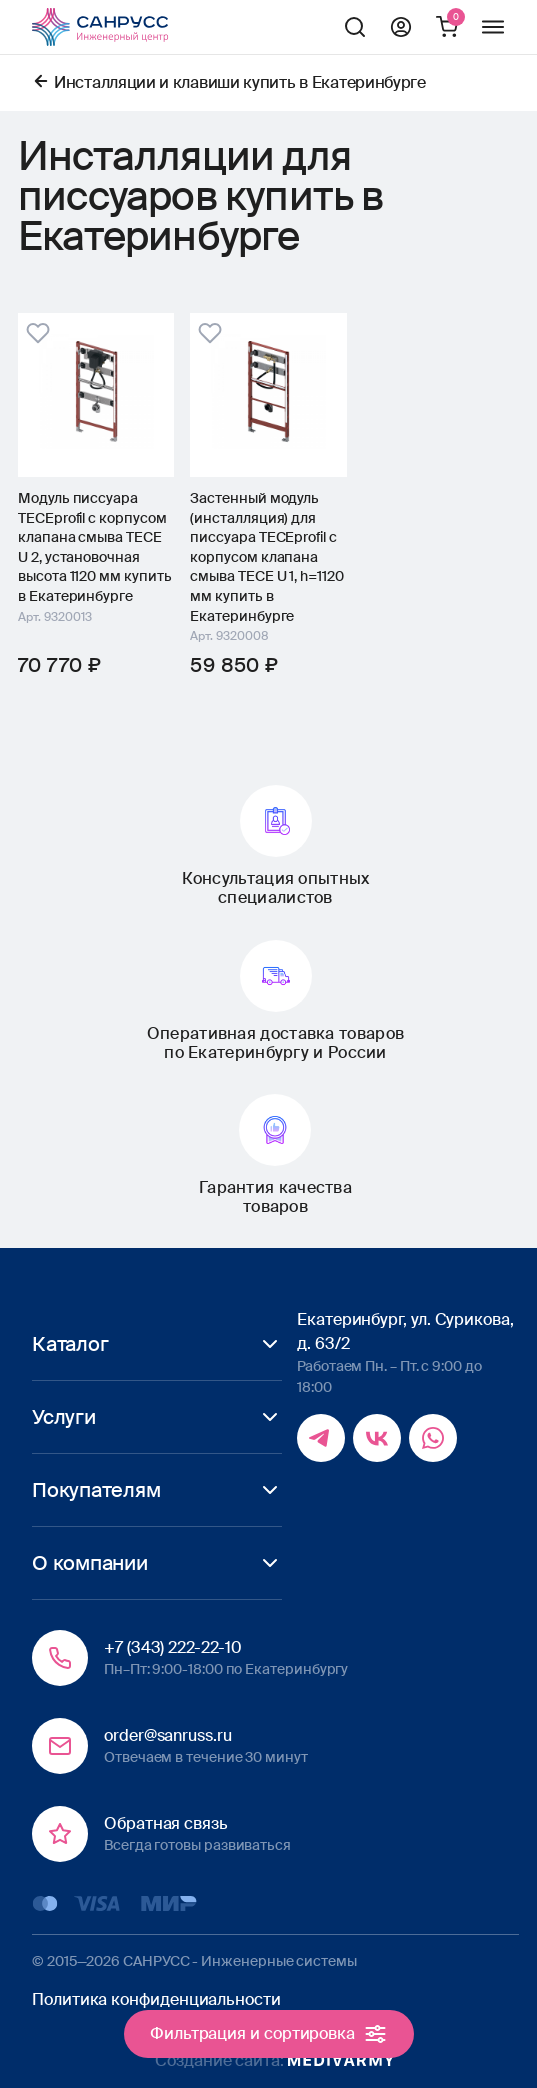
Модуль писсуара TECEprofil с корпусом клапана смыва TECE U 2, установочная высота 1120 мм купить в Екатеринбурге (95, 547)
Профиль (401, 27)
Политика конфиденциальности (156, 1999)
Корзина (447, 27)
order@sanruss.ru (168, 1735)
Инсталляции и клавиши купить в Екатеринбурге (240, 82)
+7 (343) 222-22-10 (173, 1647)
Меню (493, 27)
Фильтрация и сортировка (268, 2034)
